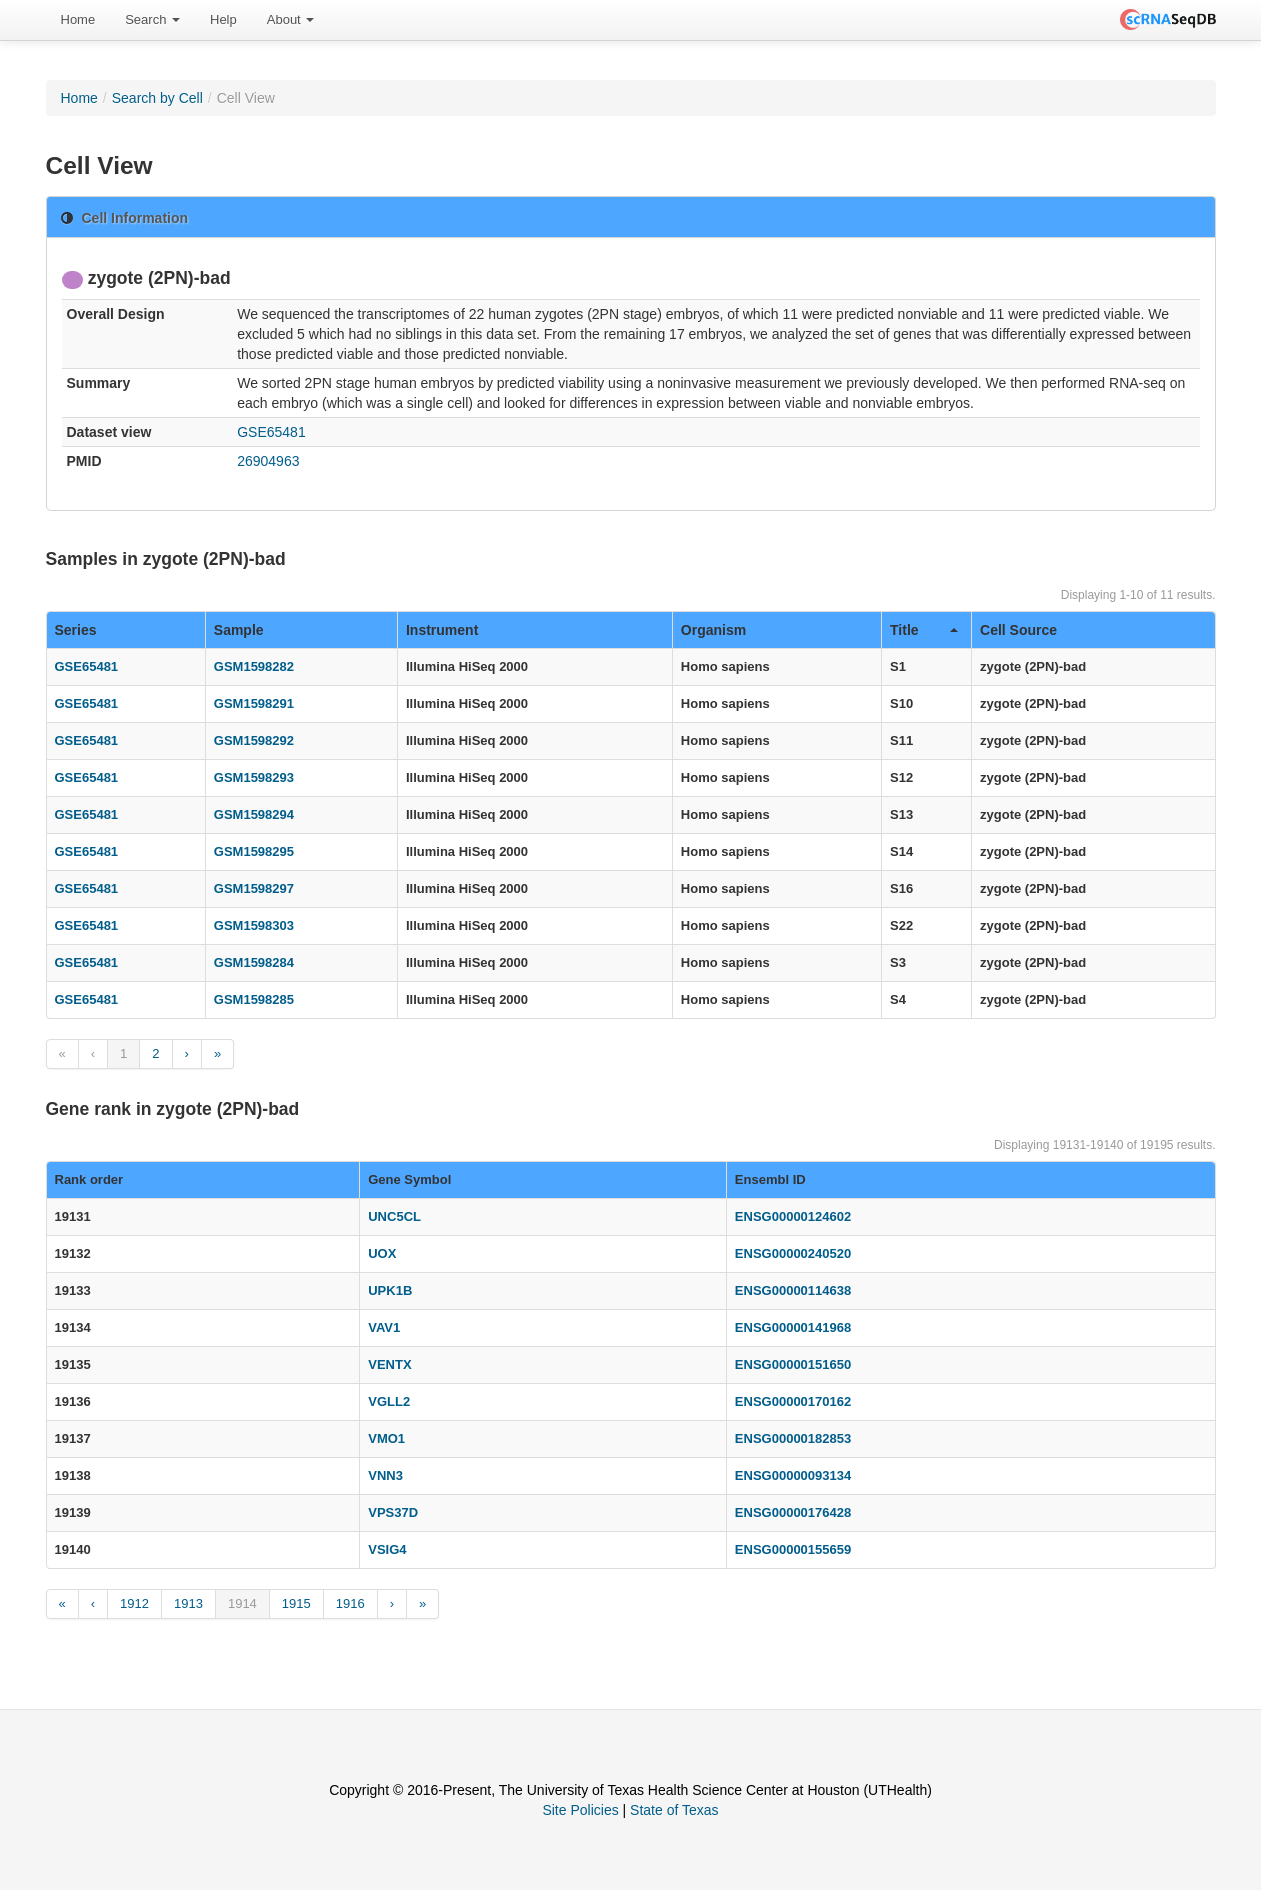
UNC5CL (394, 1216)
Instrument (442, 630)
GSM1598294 (254, 814)
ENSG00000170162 (793, 1401)
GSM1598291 (254, 703)
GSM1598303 (254, 925)
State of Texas (674, 1810)
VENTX (389, 1364)
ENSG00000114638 (793, 1290)
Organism (713, 630)
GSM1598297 (254, 888)
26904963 (268, 461)
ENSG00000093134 (793, 1475)
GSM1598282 (254, 666)
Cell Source (1018, 630)
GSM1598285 (254, 999)
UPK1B (390, 1290)
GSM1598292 (254, 740)
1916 (350, 1603)
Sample (239, 630)
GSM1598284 (254, 962)
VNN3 (385, 1475)
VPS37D (393, 1512)
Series (76, 630)
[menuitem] (78, 20)
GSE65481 (271, 432)
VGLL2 (389, 1401)
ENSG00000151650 (793, 1364)
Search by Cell (157, 98)
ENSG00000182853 (793, 1438)
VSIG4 (387, 1549)
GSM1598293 (254, 777)
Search (152, 19)
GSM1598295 (254, 851)
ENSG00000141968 (793, 1327)
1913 (188, 1603)
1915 (296, 1603)
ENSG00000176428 (793, 1512)
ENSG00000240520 (793, 1253)
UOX (382, 1253)
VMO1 (386, 1438)
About (291, 19)
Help (223, 19)
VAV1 (384, 1327)
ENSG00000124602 (793, 1216)
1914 (242, 1603)
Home (78, 19)
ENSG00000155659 (793, 1549)
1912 (134, 1603)
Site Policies (580, 1810)
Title (924, 630)
